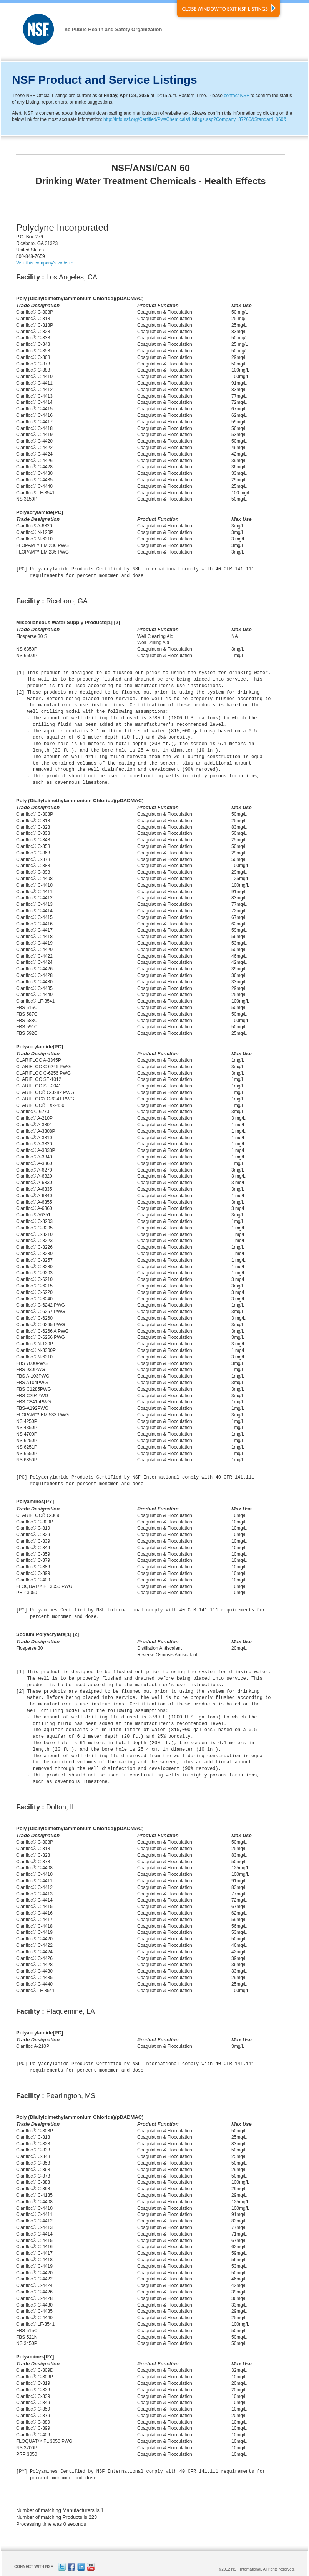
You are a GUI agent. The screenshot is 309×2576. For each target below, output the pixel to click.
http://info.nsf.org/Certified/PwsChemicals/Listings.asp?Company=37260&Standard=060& (194, 119)
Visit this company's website (44, 263)
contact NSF (236, 95)
